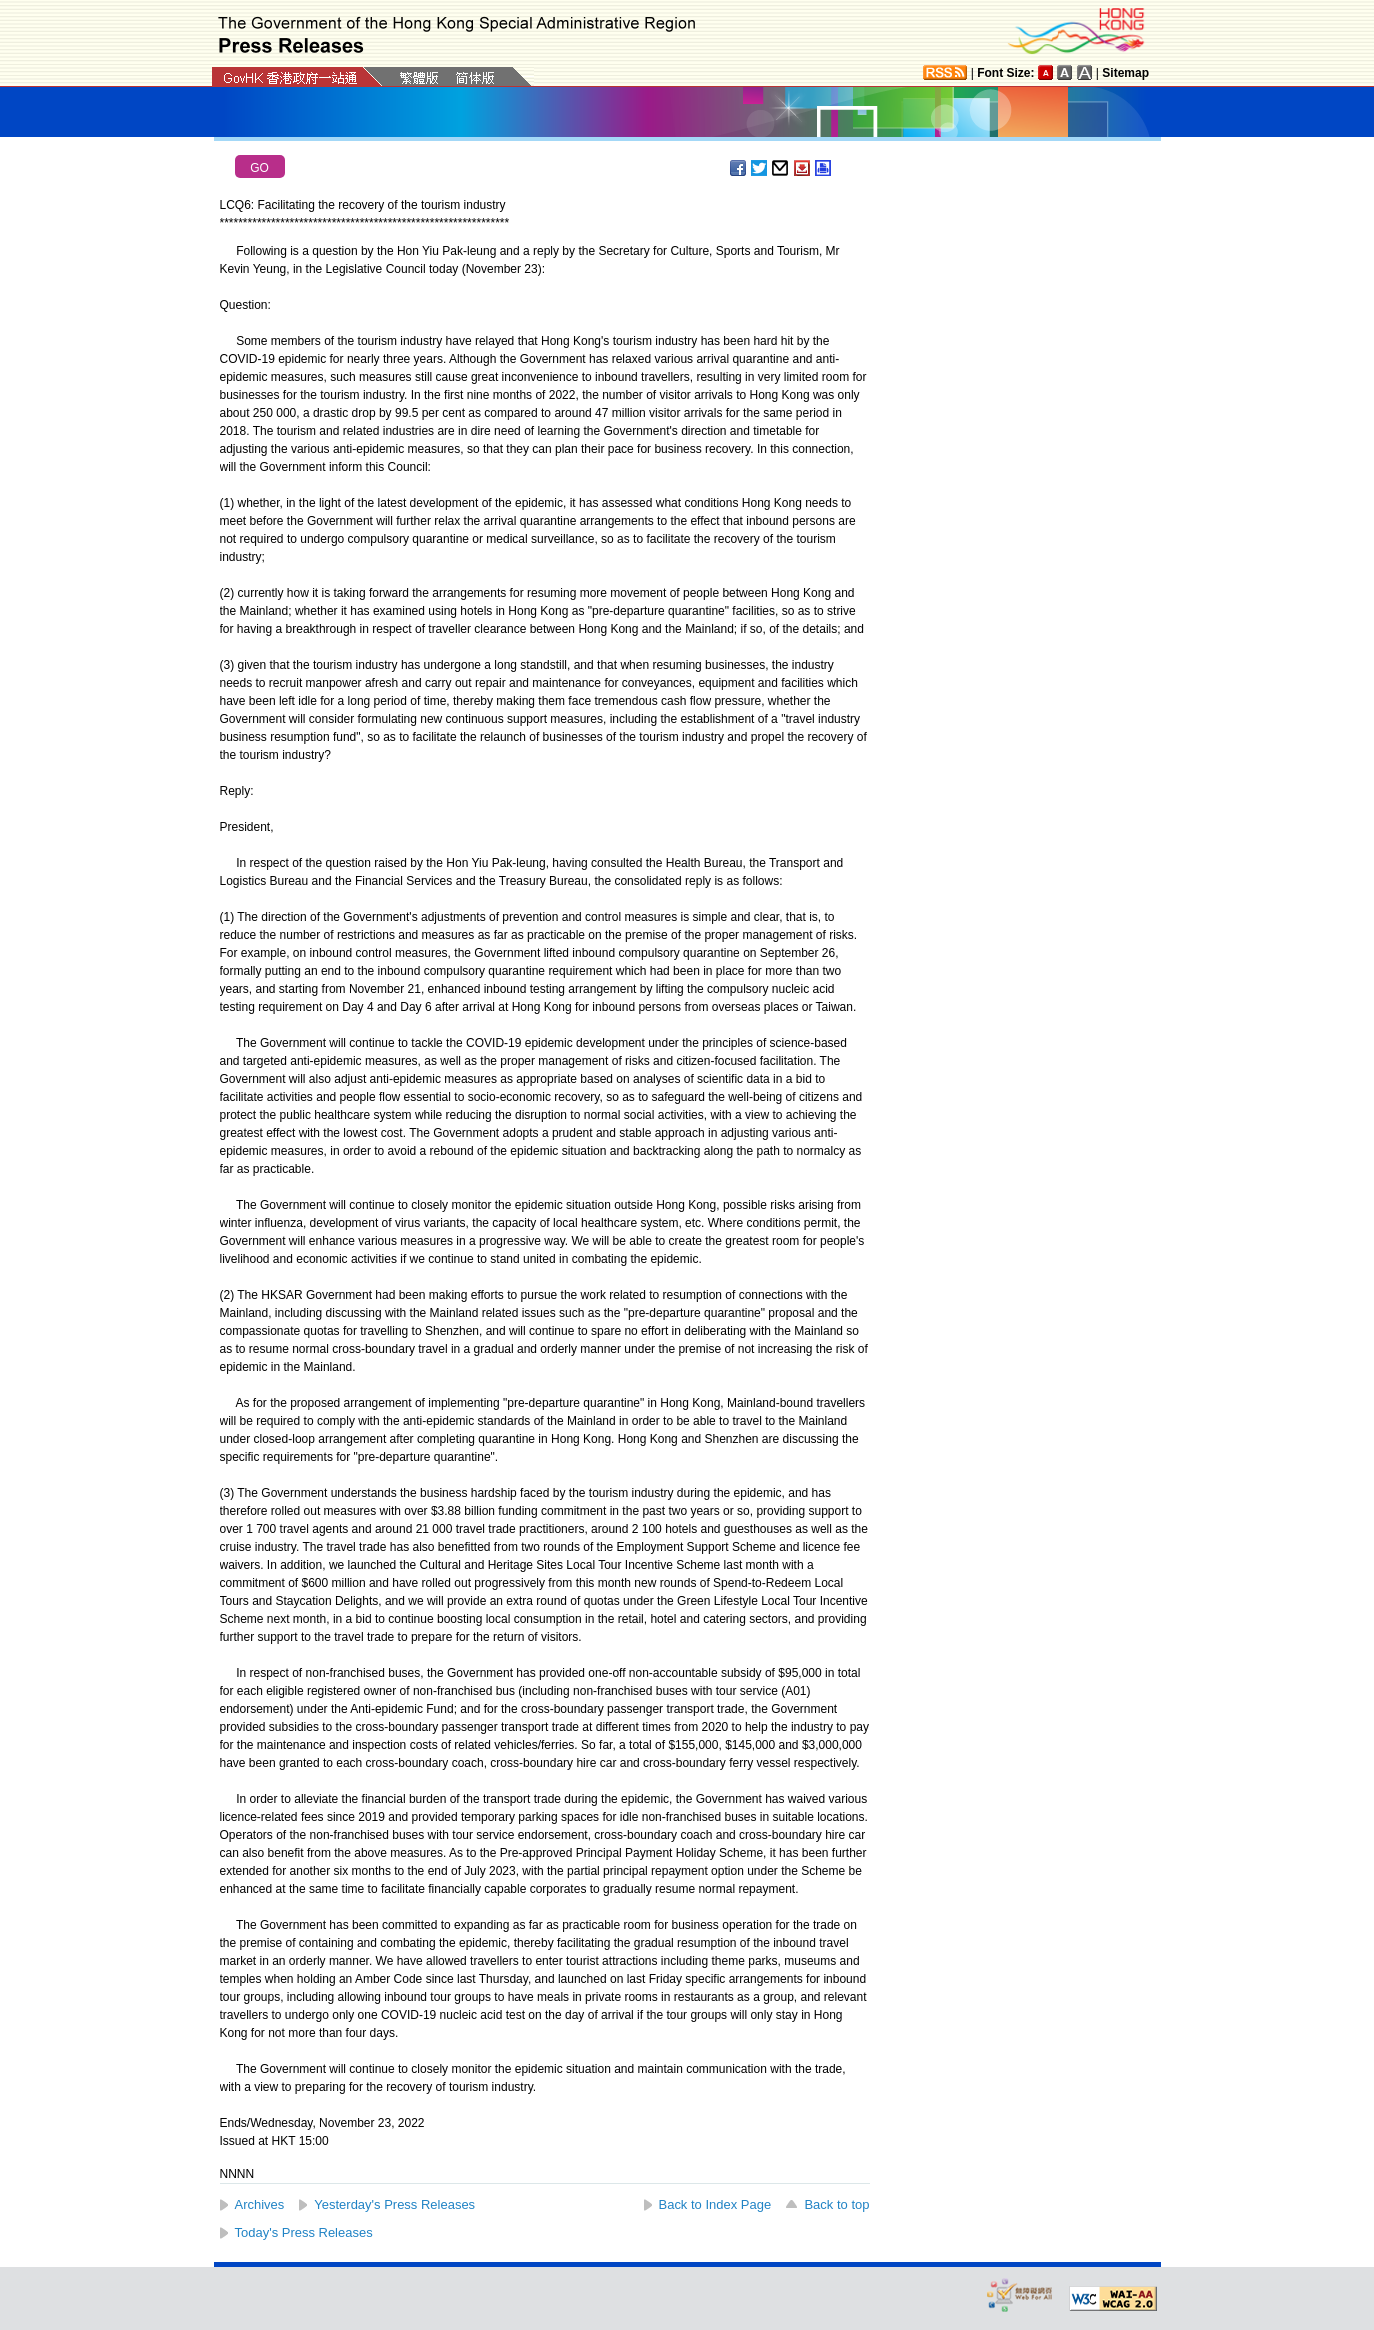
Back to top (836, 2204)
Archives (260, 2204)
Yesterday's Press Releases (394, 2204)
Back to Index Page (715, 2204)
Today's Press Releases (304, 2232)
